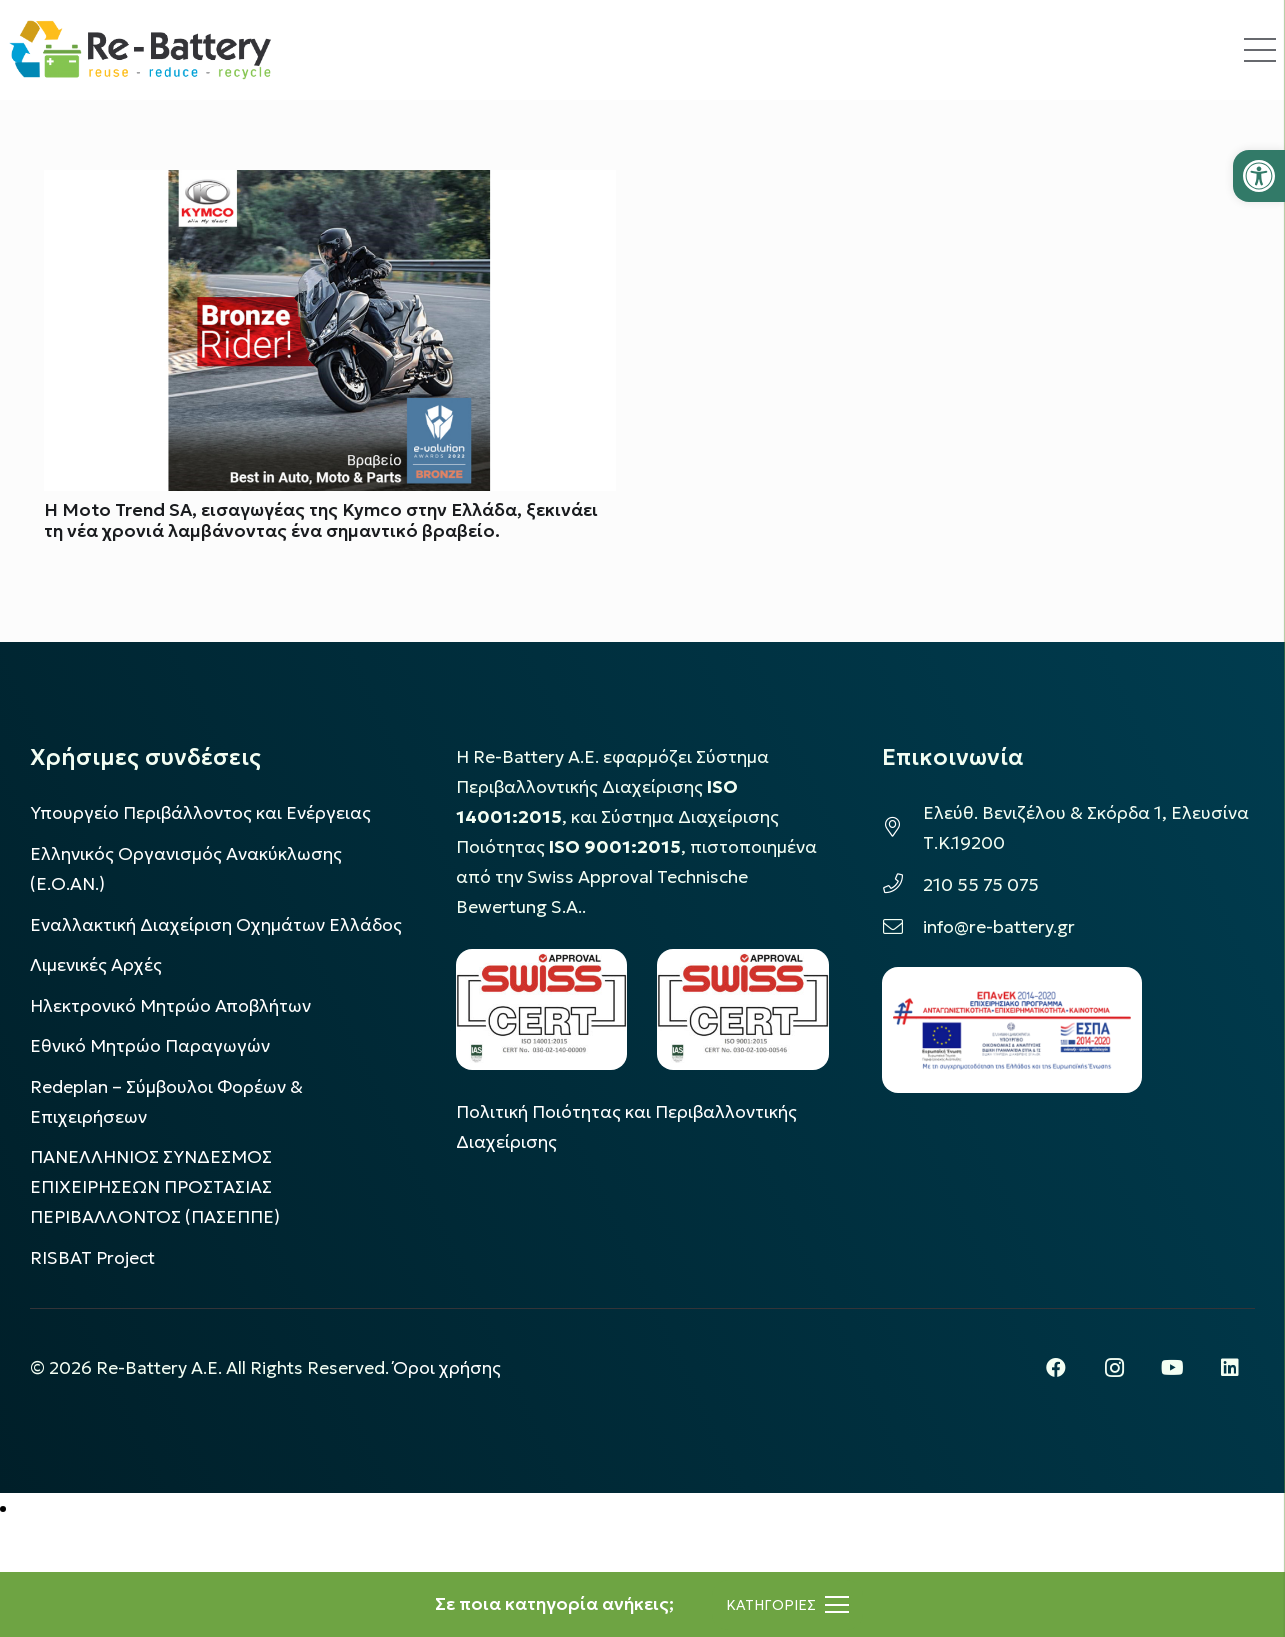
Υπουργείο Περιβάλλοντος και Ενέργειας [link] (200, 813)
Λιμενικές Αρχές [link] (96, 965)
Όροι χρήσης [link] (447, 1368)
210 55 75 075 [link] (981, 885)
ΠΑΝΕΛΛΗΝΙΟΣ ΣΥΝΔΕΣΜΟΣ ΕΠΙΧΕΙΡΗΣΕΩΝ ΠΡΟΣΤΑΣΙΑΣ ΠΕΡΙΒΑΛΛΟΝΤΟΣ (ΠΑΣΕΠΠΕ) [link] (155, 1187)
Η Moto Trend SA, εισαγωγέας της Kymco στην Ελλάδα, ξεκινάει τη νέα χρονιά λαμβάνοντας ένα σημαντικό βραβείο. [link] (321, 520)
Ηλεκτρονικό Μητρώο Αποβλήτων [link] (170, 1006)
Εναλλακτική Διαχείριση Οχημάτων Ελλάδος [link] (216, 925)
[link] (1259, 176)
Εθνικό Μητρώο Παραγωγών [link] (150, 1046)
